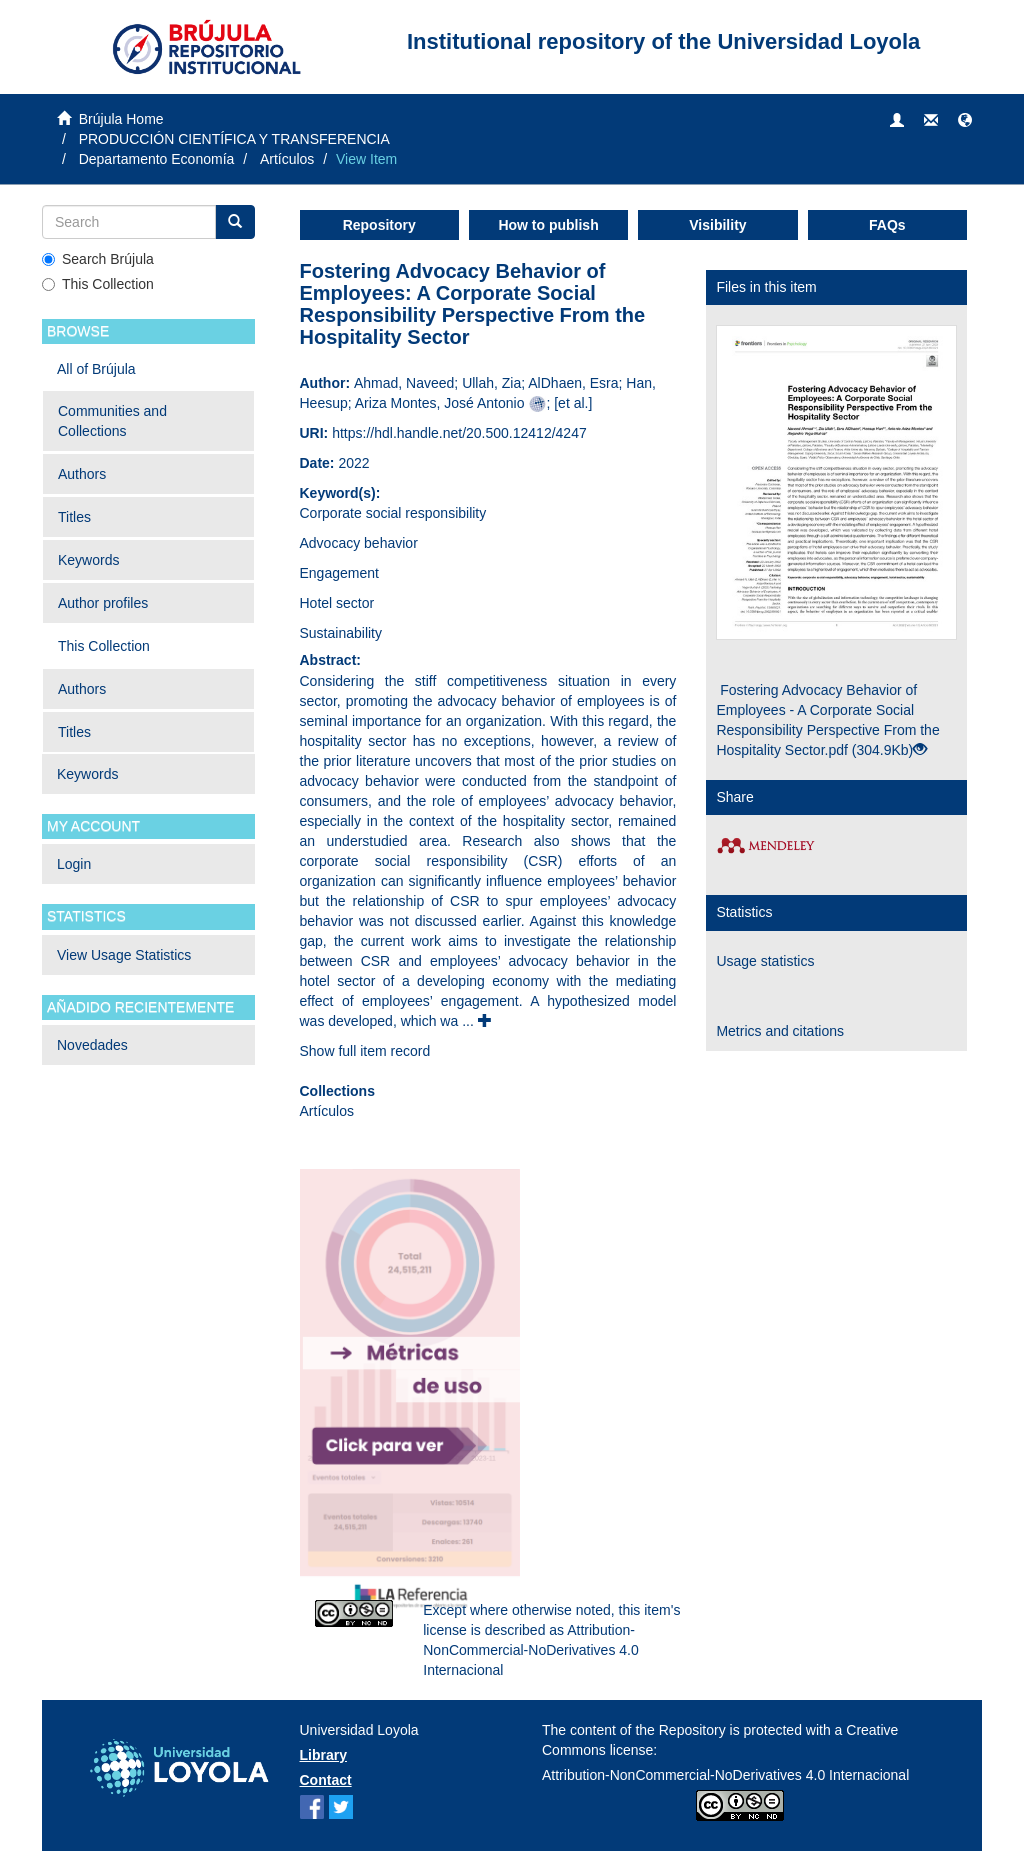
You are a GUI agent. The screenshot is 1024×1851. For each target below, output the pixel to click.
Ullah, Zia (491, 383)
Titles (74, 517)
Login (74, 864)
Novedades (92, 1045)
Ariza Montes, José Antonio (440, 403)
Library (323, 1755)
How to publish (548, 225)
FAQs (887, 225)
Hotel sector (337, 603)
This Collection (98, 284)
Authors (82, 474)
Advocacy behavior (359, 543)
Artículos (287, 159)
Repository (379, 225)
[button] (965, 121)
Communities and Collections (112, 421)
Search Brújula (98, 259)
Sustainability (341, 633)
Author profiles (103, 603)
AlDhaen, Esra (573, 383)
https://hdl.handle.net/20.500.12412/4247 (459, 433)
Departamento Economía (157, 159)
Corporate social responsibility (393, 513)
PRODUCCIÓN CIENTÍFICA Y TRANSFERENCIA (234, 139)
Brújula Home (121, 119)
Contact (326, 1780)
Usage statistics (765, 961)
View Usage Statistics (124, 955)
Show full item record (365, 1051)
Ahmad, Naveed (404, 383)
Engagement (339, 573)
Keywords (88, 560)
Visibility (717, 225)
